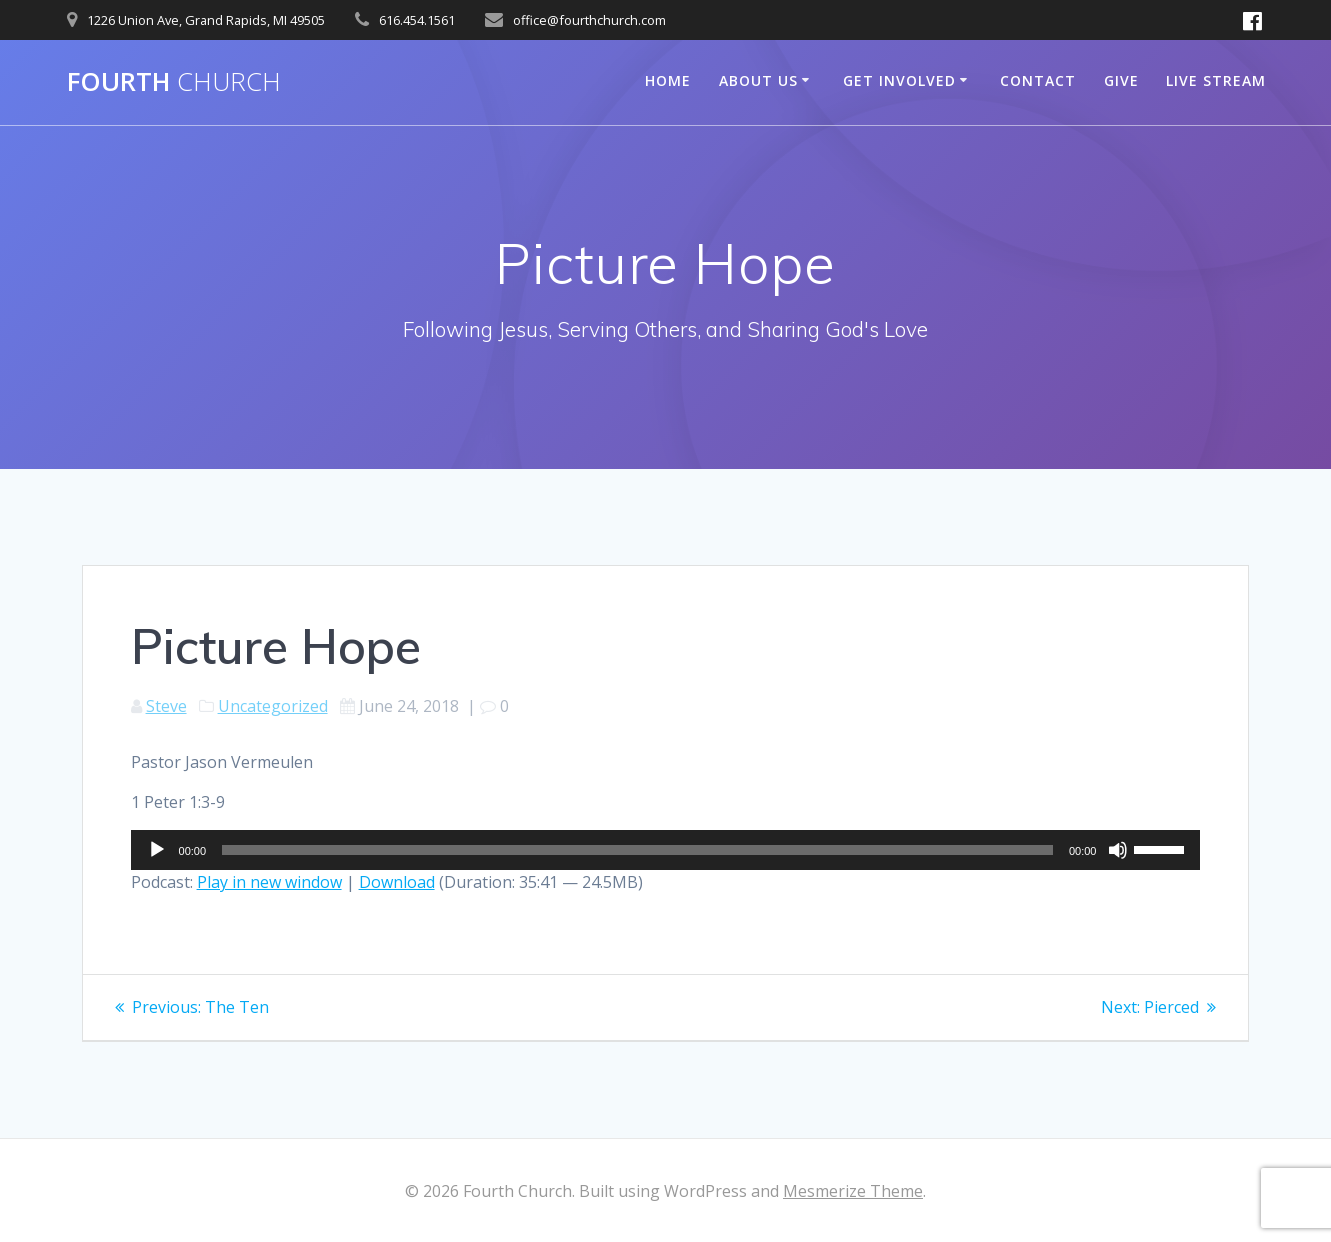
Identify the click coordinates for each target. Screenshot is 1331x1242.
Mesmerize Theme (853, 1191)
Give (1121, 80)
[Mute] (1118, 850)
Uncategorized (273, 706)
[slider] (637, 850)
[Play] (157, 850)
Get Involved (899, 80)
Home (668, 80)
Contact (1038, 80)
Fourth (174, 82)
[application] (666, 850)
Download (397, 882)
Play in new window (269, 882)
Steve (166, 706)
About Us (758, 80)
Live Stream (1216, 80)
